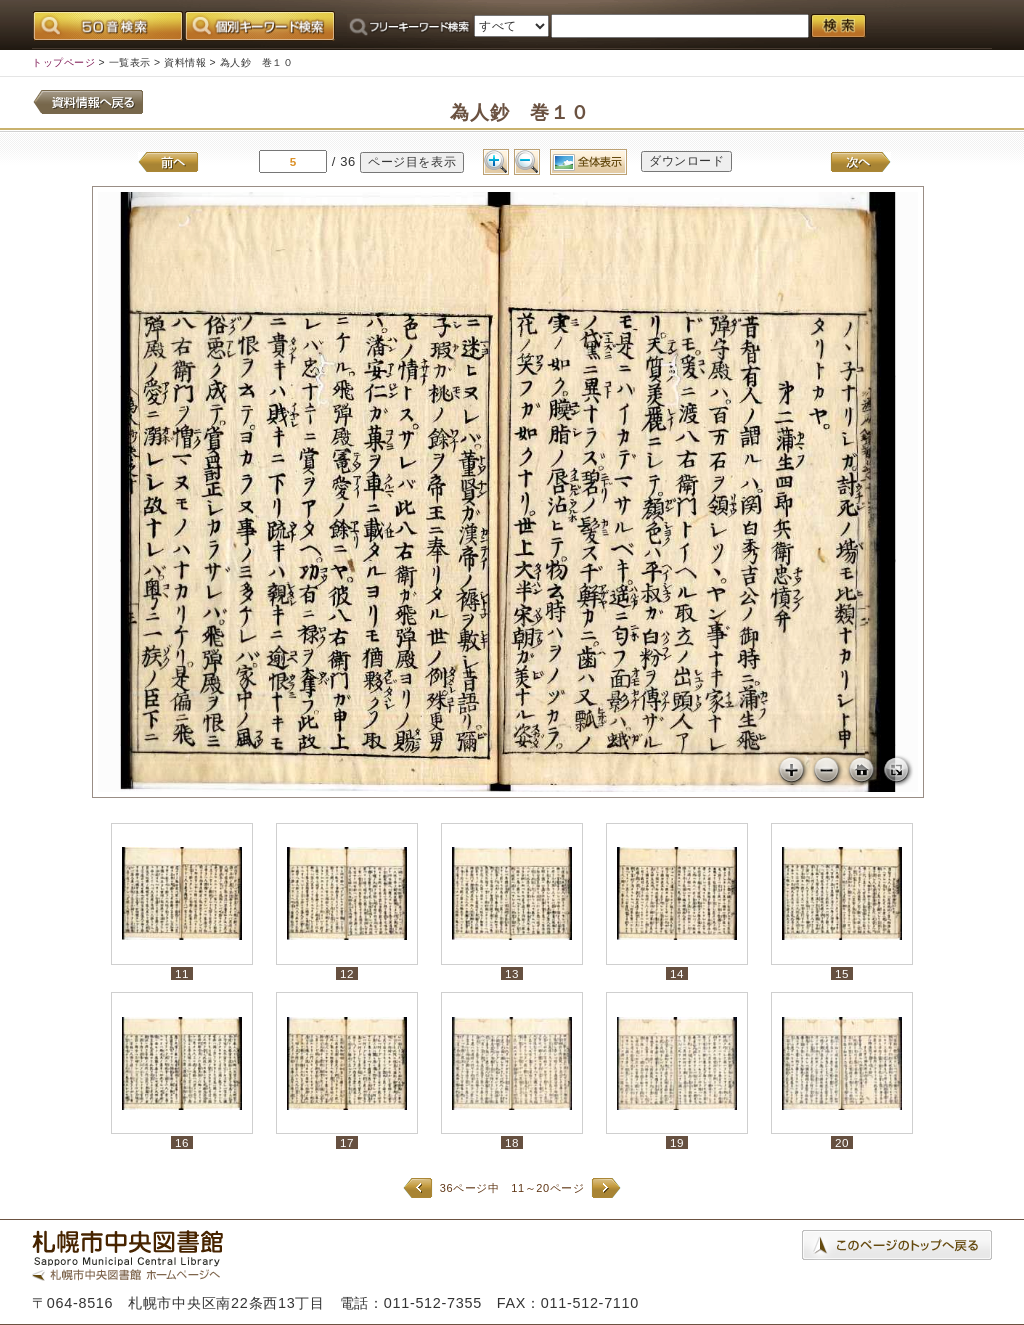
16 (182, 1142)
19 (677, 1142)
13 (512, 973)
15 (842, 973)
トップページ (63, 62)
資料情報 (185, 62)
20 (842, 1142)
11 (182, 973)
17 (347, 1142)
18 (512, 1142)
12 (347, 973)
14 (677, 973)
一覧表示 (130, 62)
